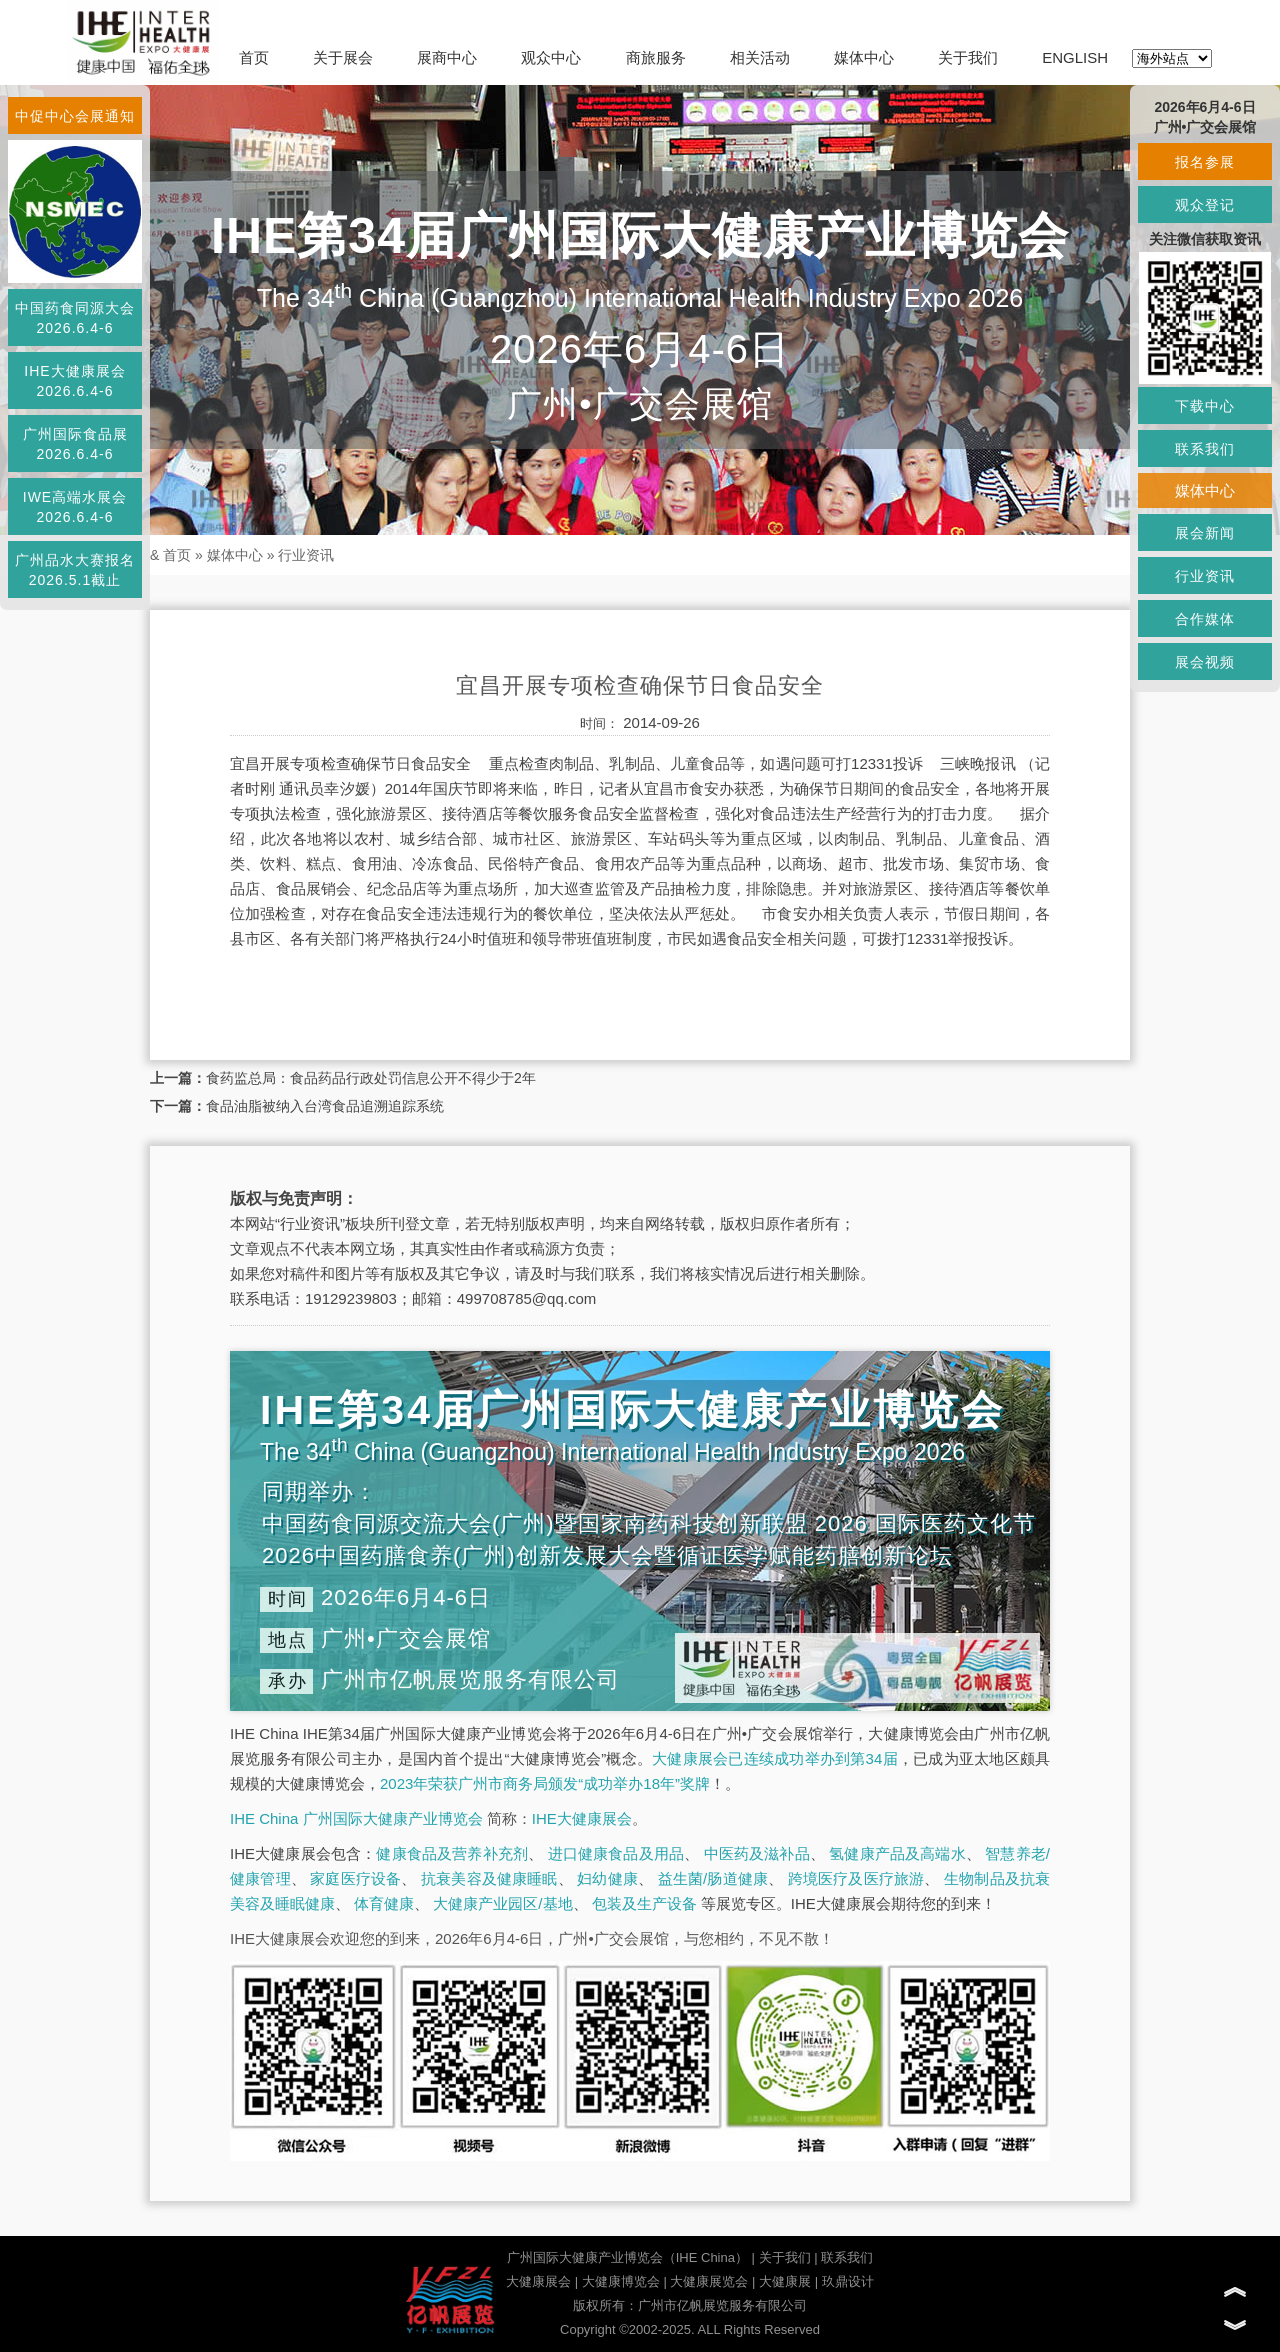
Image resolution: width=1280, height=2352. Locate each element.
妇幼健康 (607, 1878)
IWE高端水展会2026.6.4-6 (75, 507)
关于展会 (343, 57)
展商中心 (447, 57)
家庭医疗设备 (355, 1878)
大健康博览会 (621, 2281)
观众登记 (1205, 205)
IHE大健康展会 (582, 1818)
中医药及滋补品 (757, 1853)
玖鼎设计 (848, 2281)
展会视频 (1205, 662)
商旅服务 (656, 57)
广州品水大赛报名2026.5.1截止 (75, 570)
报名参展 (1205, 162)
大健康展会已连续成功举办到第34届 (775, 1758)
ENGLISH (1075, 57)
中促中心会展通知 (75, 116)
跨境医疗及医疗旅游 (856, 1878)
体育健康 (384, 1903)
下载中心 (1205, 406)
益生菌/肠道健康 (713, 1878)
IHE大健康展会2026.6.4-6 (74, 381)
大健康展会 (538, 2281)
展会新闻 (1205, 533)
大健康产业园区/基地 (502, 1903)
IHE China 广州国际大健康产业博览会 (356, 1818)
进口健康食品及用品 (616, 1853)
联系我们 (847, 2257)
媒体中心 (864, 57)
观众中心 (551, 57)
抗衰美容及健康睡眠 (489, 1878)
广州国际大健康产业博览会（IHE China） (627, 2257)
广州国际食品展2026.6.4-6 (75, 444)
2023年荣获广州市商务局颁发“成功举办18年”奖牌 (545, 1783)
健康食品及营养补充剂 (452, 1853)
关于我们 (968, 57)
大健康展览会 (709, 2281)
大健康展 (785, 2281)
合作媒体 (1205, 619)
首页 (254, 57)
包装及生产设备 (644, 1903)
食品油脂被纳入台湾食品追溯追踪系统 (325, 1106)
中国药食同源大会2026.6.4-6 (75, 318)
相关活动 (760, 57)
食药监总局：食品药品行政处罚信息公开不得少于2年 (371, 1078)
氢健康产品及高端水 (897, 1853)
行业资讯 (306, 555)
